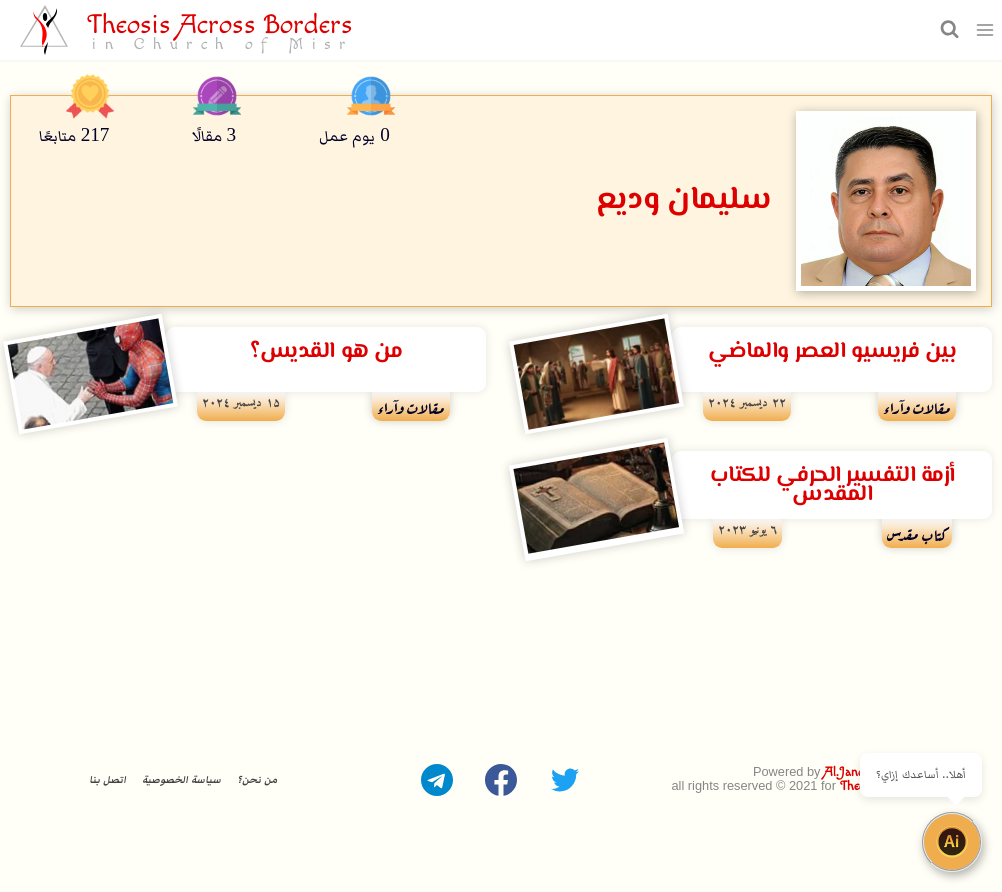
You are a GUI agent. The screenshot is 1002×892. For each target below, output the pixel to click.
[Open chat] (952, 842)
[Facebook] (501, 780)
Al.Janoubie (854, 772)
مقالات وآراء (917, 406)
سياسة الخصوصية (181, 780)
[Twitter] (565, 780)
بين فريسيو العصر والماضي (832, 351)
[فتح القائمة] (985, 29)
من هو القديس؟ (326, 351)
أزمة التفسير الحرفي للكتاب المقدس (832, 485)
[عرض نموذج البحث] (947, 29)
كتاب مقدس (917, 533)
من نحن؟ (257, 780)
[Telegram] (437, 780)
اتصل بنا (107, 780)
